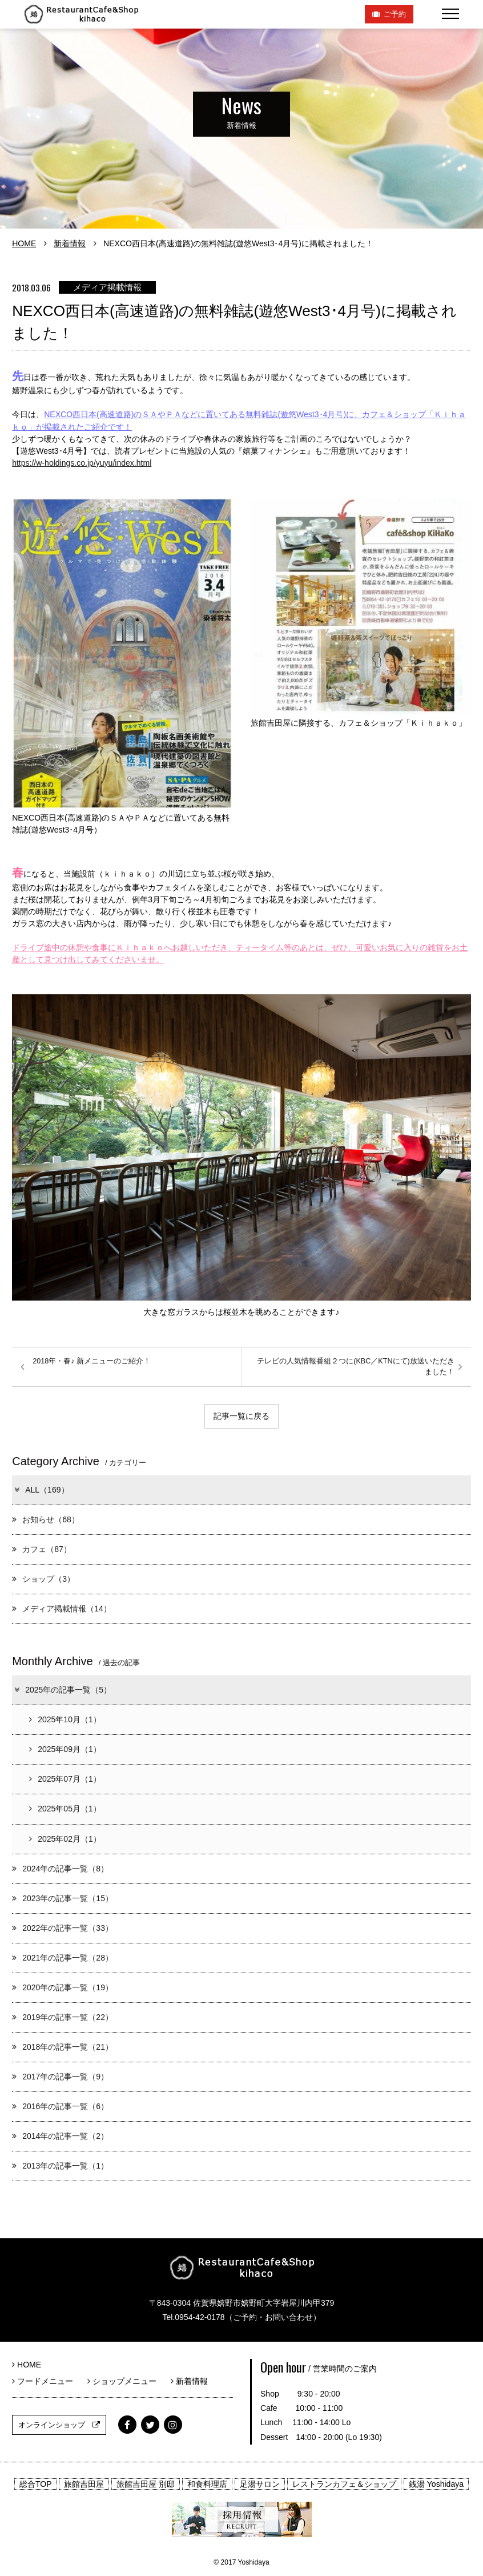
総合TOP (35, 2484)
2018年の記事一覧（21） (62, 2046)
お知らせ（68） (45, 1519)
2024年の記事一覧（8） (60, 1868)
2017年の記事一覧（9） (60, 2076)
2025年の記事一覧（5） (62, 1689)
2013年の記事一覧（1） (60, 2165)
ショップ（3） (43, 1578)
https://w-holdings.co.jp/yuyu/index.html (81, 462)
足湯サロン (260, 2484)
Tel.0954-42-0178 (193, 2317)
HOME (24, 243)
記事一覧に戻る (241, 1416)
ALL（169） (41, 1489)
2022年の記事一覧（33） (62, 1928)
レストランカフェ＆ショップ (344, 2484)
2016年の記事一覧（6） (60, 2106)
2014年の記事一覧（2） (60, 2136)
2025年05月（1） (65, 1808)
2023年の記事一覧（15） (62, 1898)
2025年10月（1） (65, 1719)
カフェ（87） (41, 1549)
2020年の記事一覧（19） (62, 1987)
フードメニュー (46, 2381)
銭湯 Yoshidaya (436, 2484)
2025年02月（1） (65, 1838)
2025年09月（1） (65, 1749)
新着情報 (70, 243)
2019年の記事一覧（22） (62, 2017)
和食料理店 (207, 2484)
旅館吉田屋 (84, 2484)
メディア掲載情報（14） (61, 1608)
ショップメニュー (125, 2381)
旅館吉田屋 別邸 (145, 2484)
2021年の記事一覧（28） (62, 1957)
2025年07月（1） (65, 1778)
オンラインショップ (59, 2425)
